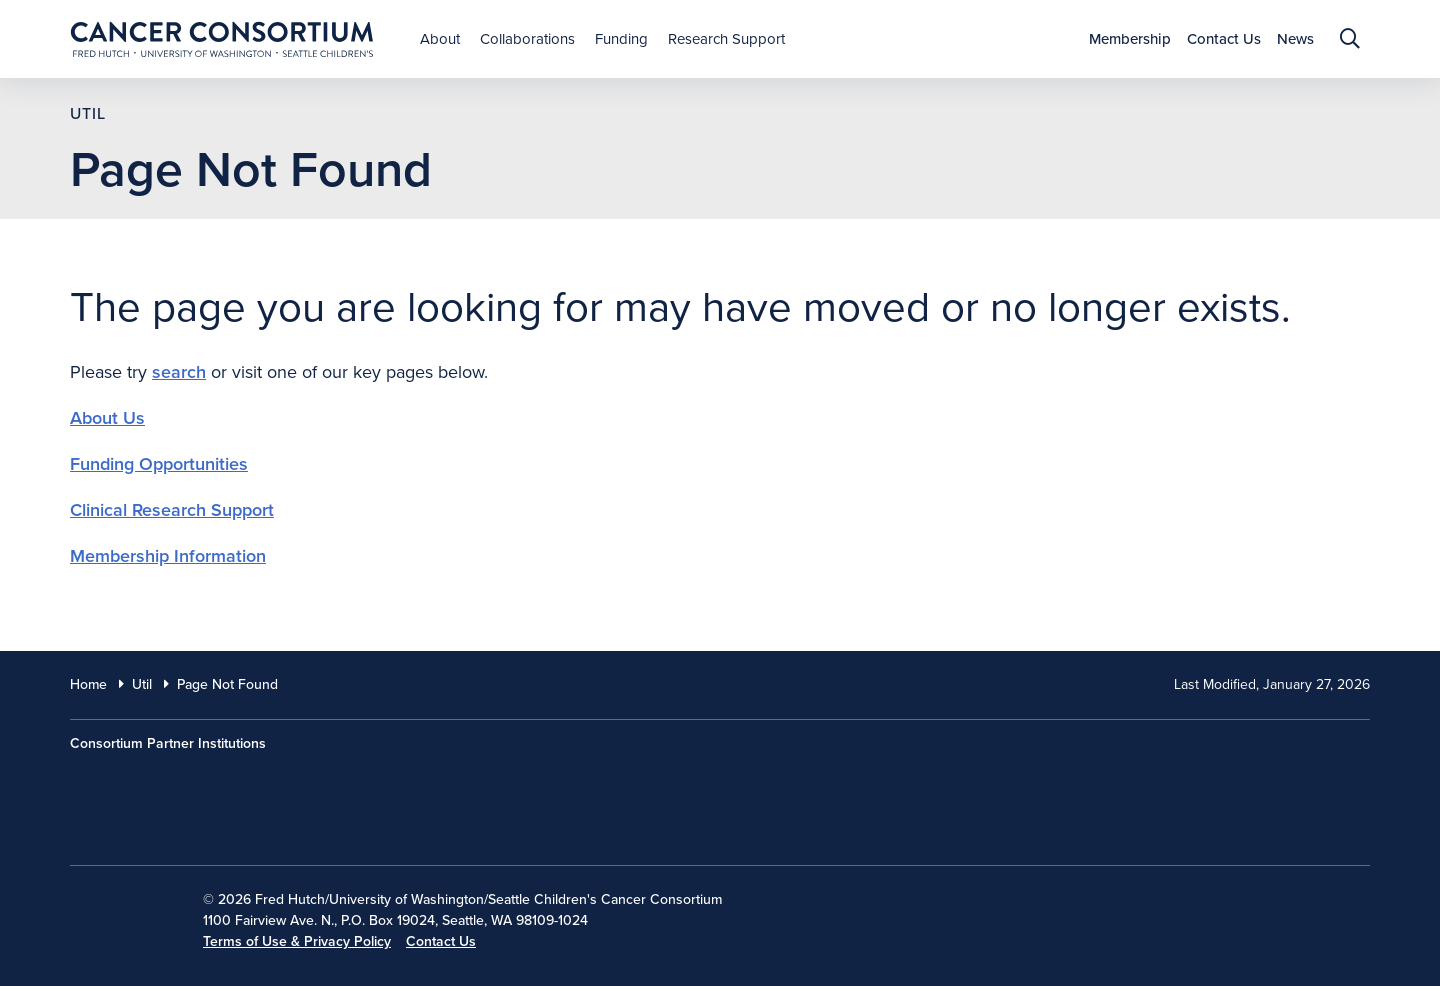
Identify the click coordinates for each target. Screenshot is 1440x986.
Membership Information (168, 556)
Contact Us (441, 941)
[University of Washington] (414, 790)
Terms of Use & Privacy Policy (297, 941)
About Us (107, 418)
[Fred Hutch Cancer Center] (170, 790)
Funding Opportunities (159, 464)
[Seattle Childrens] (671, 790)
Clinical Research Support (172, 510)
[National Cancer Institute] (121, 914)
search (179, 372)
